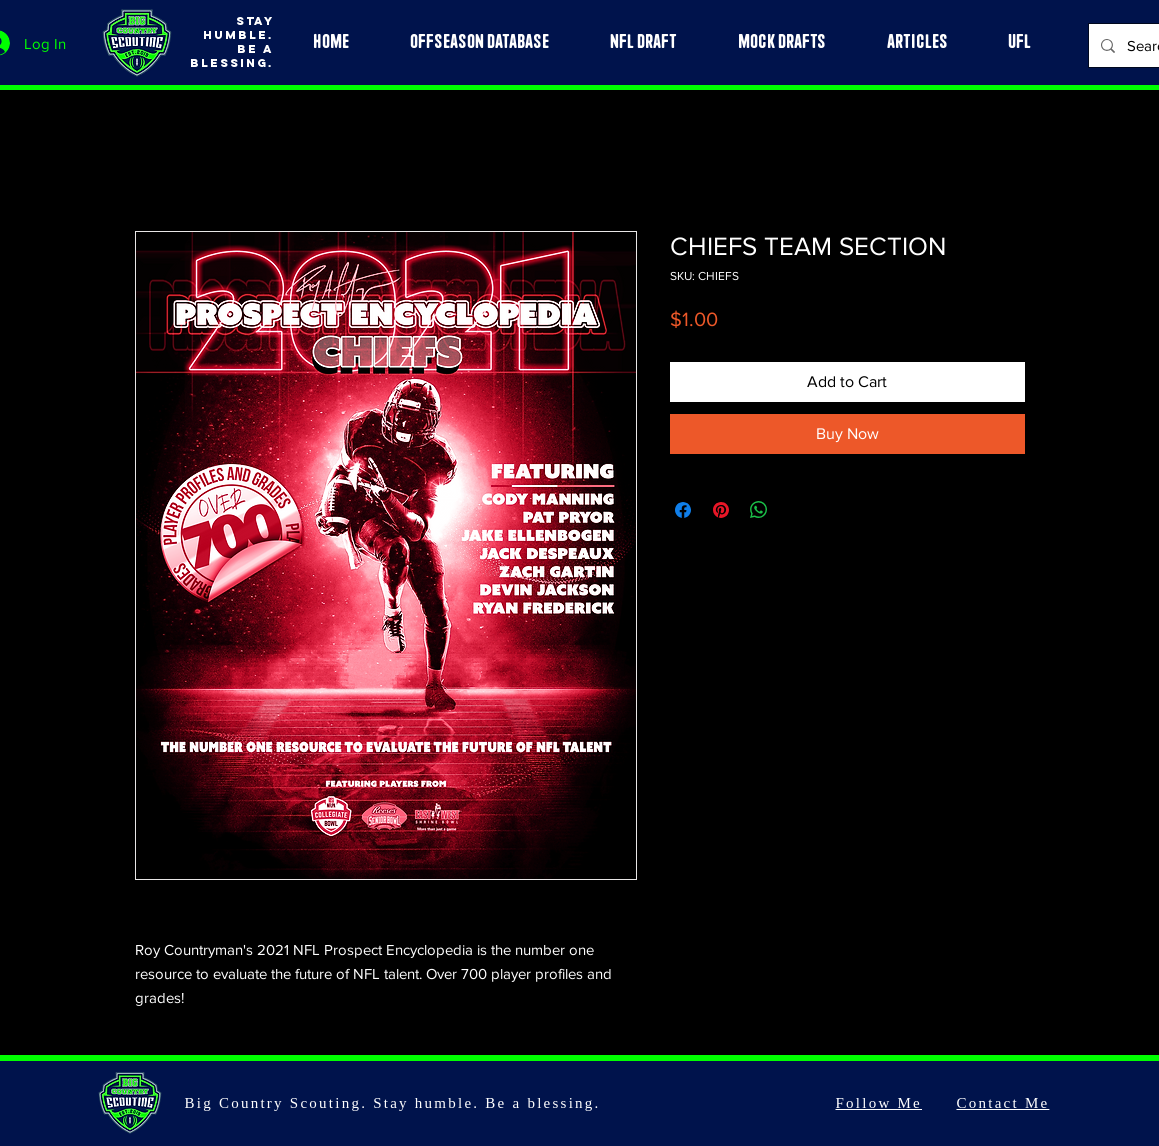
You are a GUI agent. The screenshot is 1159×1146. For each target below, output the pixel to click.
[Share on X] (797, 510)
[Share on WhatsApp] (759, 510)
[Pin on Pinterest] (721, 510)
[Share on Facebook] (683, 510)
